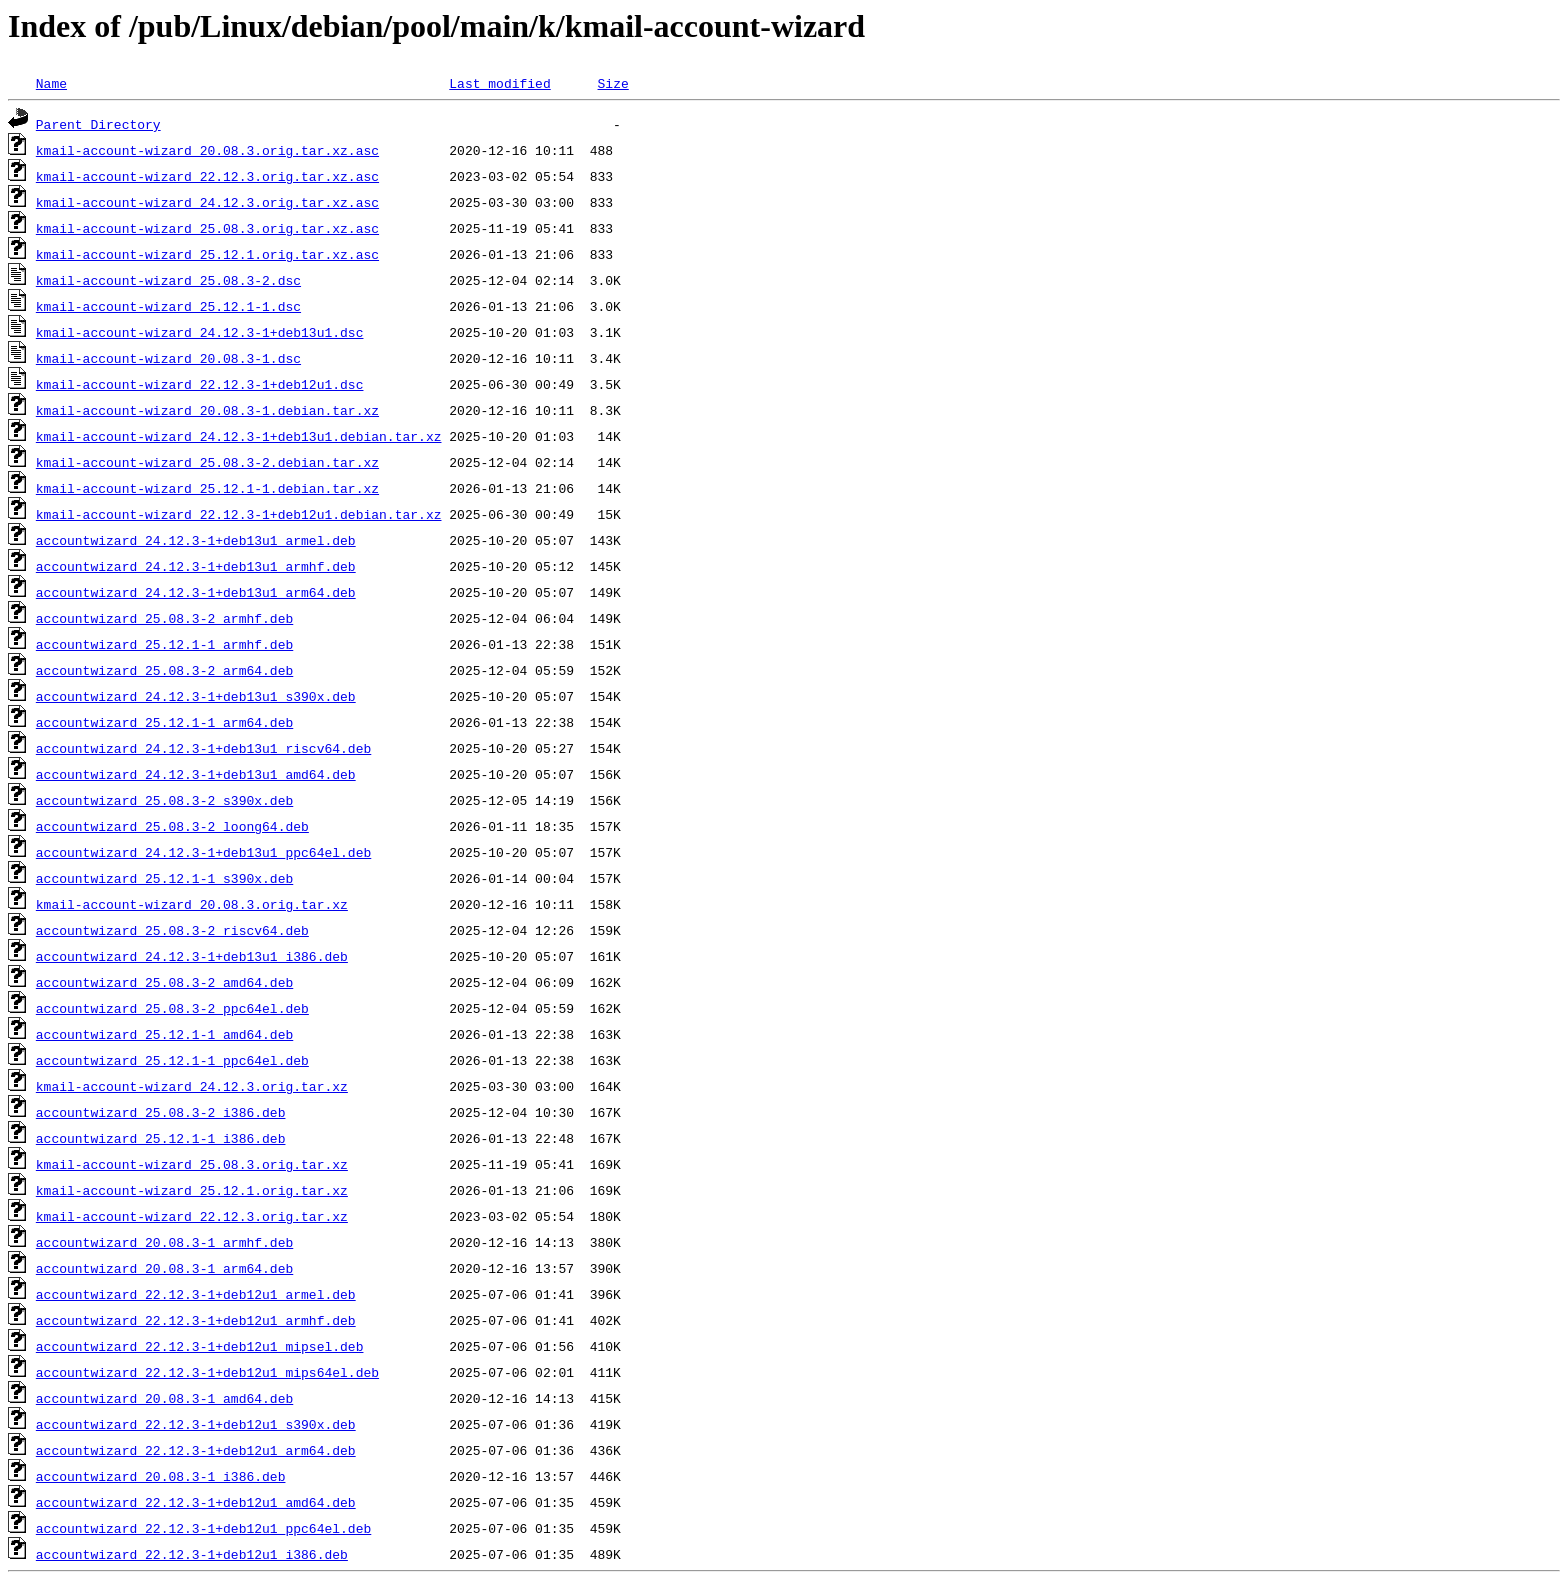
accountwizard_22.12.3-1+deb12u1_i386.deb (192, 1554)
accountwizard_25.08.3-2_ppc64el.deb (172, 1008)
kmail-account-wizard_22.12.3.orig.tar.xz (192, 1216)
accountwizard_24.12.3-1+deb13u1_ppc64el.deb (203, 852)
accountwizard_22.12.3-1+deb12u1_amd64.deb (196, 1502)
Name (51, 83)
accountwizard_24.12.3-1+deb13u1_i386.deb (192, 956)
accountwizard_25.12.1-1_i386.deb (161, 1138)
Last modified (499, 83)
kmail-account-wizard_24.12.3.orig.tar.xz (192, 1086)
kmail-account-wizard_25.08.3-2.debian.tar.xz (207, 462)
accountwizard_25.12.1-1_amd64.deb (164, 1034)
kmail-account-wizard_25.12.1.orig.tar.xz (192, 1190)
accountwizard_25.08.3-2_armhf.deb (164, 618)
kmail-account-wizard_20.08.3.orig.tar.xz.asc (207, 150)
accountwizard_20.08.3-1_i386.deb (161, 1476)
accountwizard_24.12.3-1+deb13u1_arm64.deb (196, 592)
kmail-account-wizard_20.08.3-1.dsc (168, 358)
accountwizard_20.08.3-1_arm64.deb (164, 1268)
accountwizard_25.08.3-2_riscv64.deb (172, 930)
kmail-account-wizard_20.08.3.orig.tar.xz (192, 904)
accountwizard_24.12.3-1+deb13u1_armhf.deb (196, 566)
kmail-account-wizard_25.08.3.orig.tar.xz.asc (207, 228)
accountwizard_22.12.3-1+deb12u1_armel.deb (196, 1294)
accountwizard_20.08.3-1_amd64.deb (164, 1398)
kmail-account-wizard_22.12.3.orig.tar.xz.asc (207, 176)
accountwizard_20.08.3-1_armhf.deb (164, 1242)
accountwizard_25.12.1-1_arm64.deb (164, 722)
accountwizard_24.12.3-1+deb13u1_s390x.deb (196, 696)
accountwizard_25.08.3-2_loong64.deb (172, 826)
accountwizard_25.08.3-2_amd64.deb (164, 982)
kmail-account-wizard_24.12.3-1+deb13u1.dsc (200, 332)
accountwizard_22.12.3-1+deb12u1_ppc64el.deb (203, 1528)
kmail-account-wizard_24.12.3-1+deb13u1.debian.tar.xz (239, 436)
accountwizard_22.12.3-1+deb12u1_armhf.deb (196, 1320)
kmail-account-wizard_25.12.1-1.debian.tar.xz (207, 488)
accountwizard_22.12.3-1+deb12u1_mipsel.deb (200, 1346)
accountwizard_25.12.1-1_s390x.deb (164, 878)
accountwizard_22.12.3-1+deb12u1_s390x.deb (196, 1424)
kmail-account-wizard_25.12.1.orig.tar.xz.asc (207, 254)
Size (612, 83)
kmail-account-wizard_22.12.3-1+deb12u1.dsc (200, 384)
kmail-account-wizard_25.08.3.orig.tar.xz (192, 1164)
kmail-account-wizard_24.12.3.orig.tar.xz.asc (207, 202)
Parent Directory (98, 124)
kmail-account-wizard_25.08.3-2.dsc (168, 280)
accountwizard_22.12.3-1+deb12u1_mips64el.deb (207, 1372)
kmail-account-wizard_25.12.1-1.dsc (168, 306)
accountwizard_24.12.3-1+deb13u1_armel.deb (196, 540)
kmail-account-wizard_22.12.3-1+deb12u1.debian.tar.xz (239, 514)
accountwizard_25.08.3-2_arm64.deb (164, 670)
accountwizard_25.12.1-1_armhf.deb (164, 644)
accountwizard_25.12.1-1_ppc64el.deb (172, 1060)
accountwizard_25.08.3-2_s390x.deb (164, 800)
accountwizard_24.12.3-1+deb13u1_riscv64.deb (203, 748)
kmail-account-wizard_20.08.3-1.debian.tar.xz (207, 410)
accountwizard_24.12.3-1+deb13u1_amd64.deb (196, 774)
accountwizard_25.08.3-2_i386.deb (161, 1112)
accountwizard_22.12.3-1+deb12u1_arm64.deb (196, 1450)
